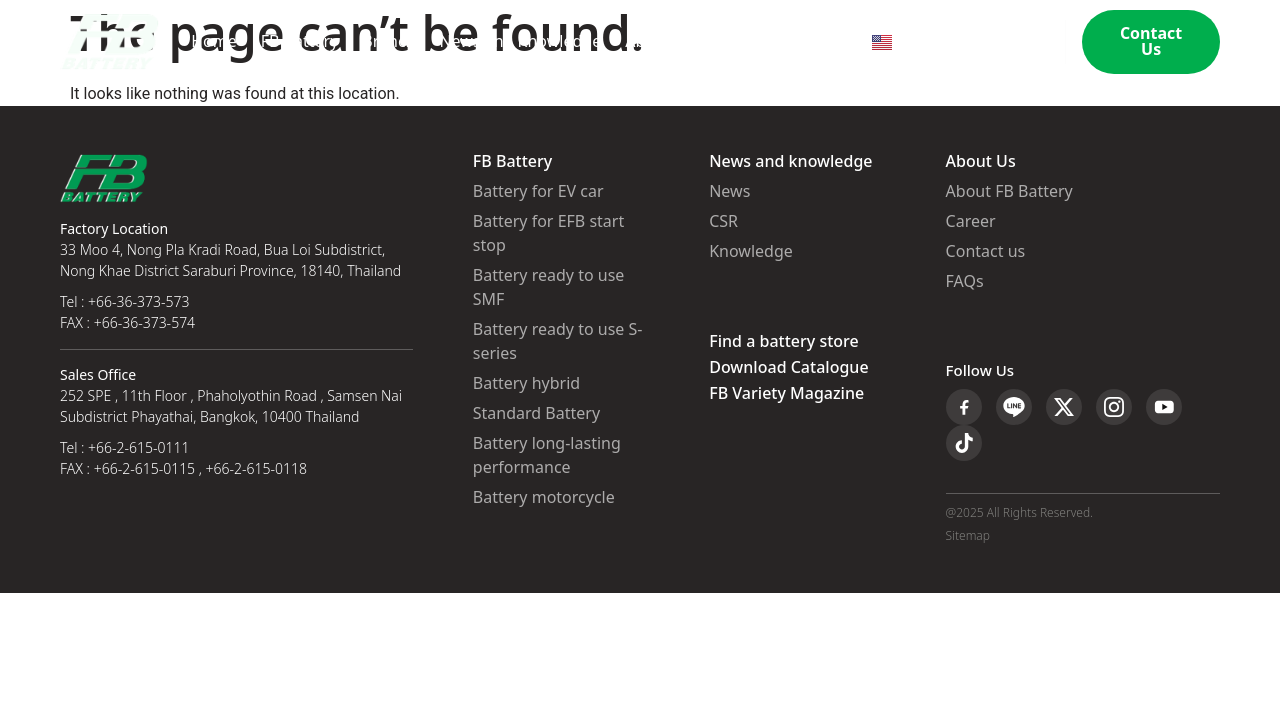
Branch (388, 42)
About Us (659, 42)
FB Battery (300, 42)
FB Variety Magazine (786, 394)
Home (214, 42)
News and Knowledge (520, 42)
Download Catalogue (788, 368)
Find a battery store (783, 342)
